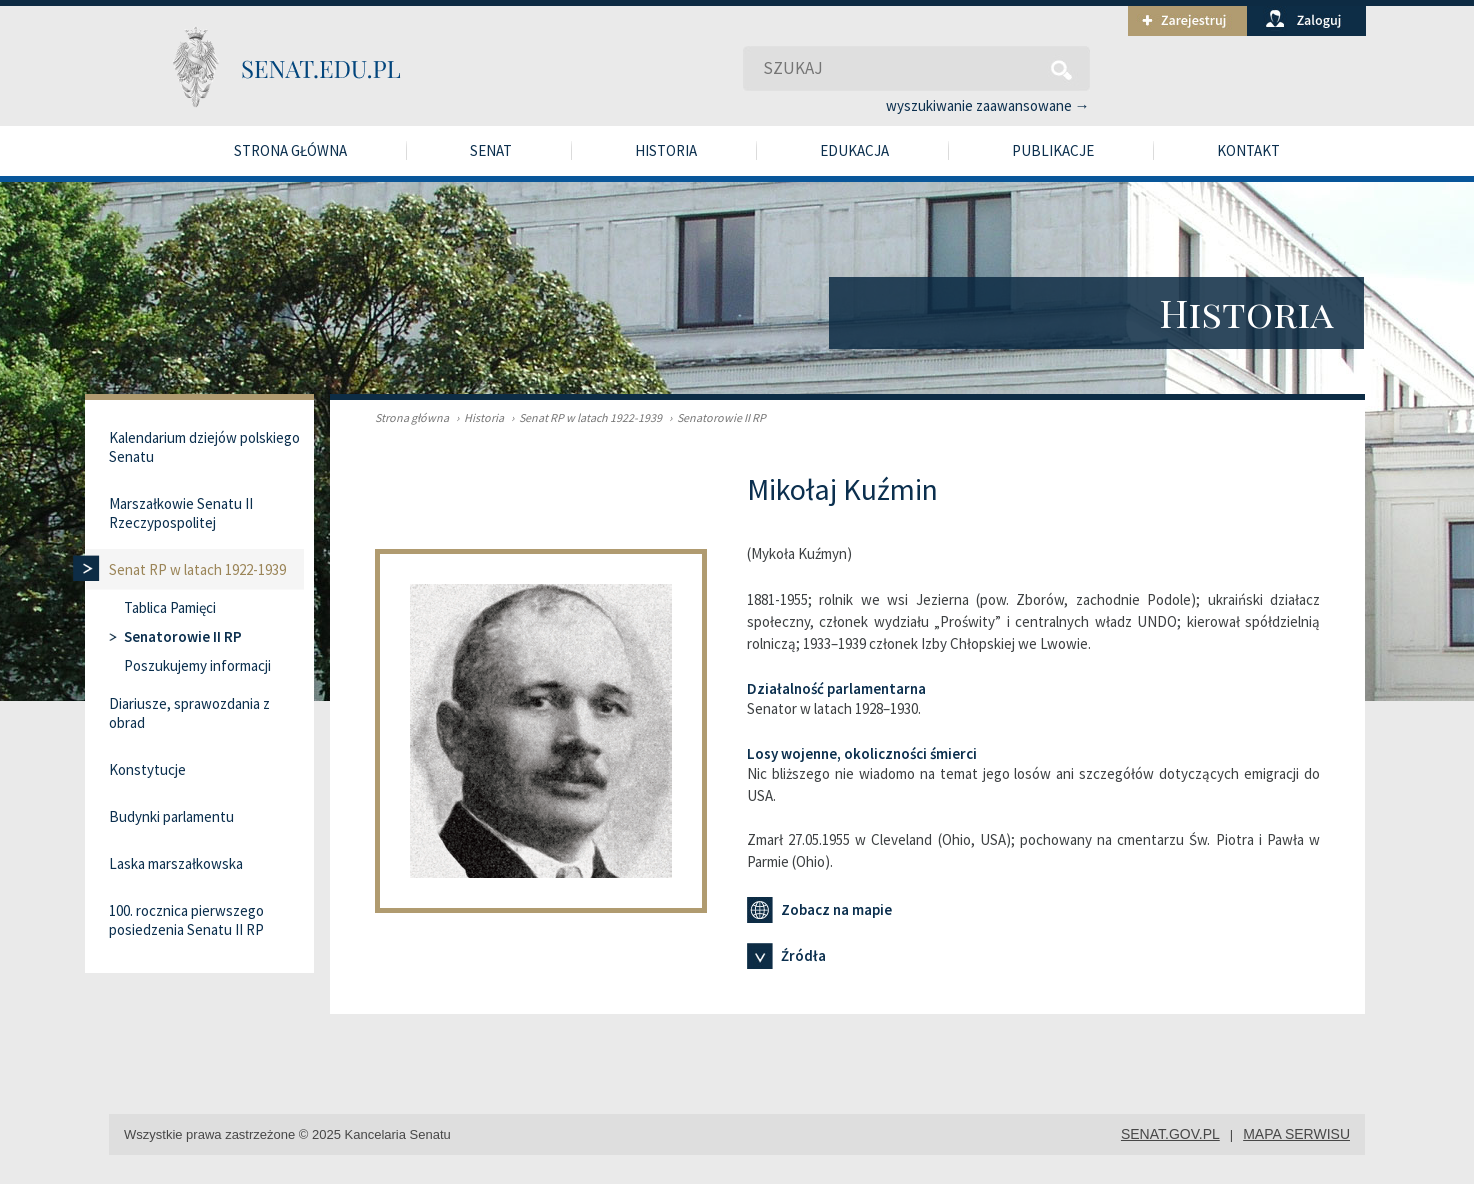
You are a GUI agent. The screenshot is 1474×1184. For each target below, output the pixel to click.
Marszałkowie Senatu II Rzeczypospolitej (181, 513)
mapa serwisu (1296, 1134)
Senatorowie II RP (715, 417)
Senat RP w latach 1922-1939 (584, 417)
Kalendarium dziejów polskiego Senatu (204, 447)
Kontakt (1248, 150)
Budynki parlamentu (171, 816)
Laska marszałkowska (176, 863)
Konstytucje (147, 769)
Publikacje (1053, 150)
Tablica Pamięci (170, 607)
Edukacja (854, 150)
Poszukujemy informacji (197, 665)
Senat (491, 150)
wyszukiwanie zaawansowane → (988, 105)
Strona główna (290, 150)
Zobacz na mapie (819, 910)
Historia (666, 150)
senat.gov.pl (1170, 1134)
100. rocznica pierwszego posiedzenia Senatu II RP (186, 920)
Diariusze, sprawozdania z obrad (189, 713)
